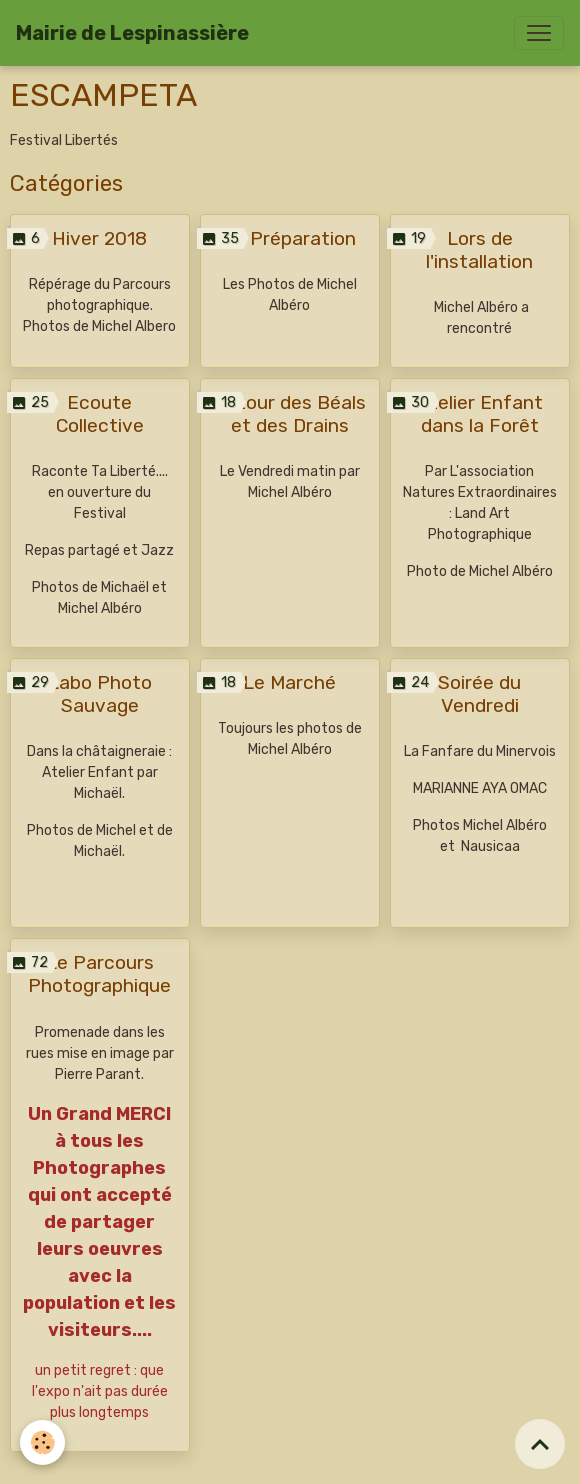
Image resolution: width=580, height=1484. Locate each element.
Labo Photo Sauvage (100, 694)
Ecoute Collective (100, 414)
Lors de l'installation (479, 250)
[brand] (132, 33)
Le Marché (289, 682)
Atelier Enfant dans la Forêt (480, 414)
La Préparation (289, 238)
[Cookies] (42, 1442)
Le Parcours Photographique (99, 974)
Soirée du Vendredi (479, 694)
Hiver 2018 (99, 238)
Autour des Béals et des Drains (289, 414)
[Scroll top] (540, 1444)
